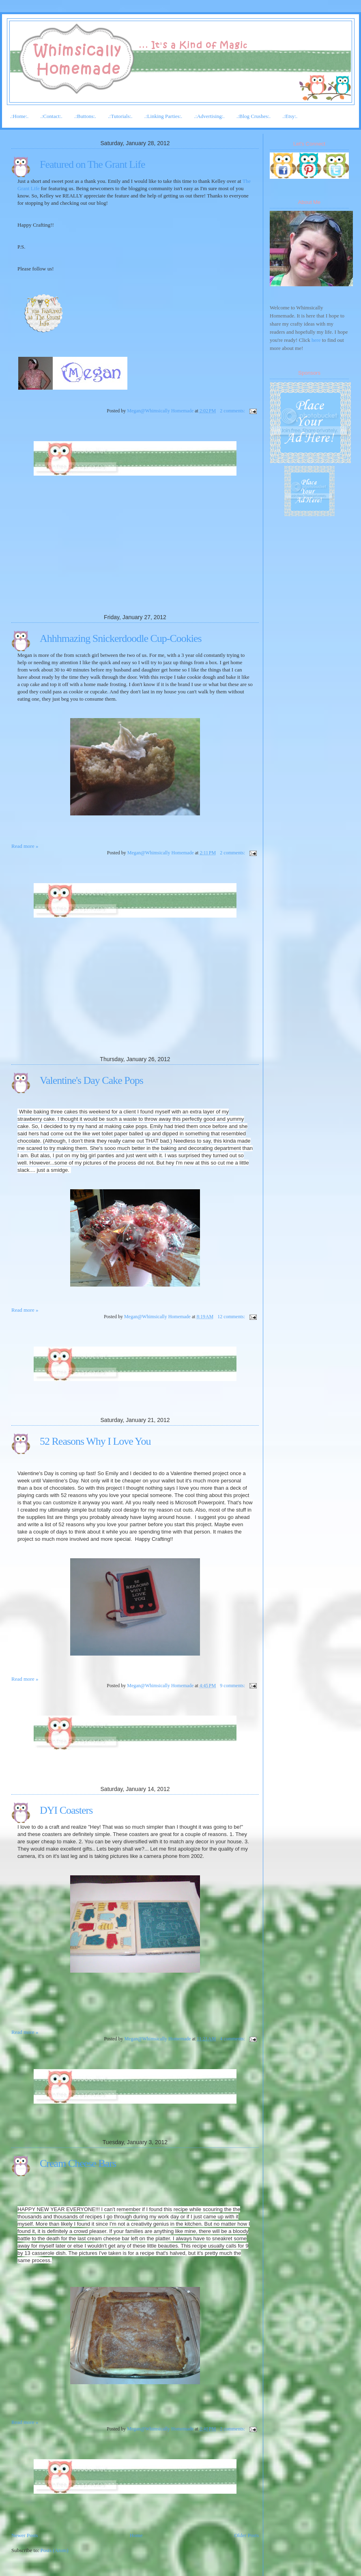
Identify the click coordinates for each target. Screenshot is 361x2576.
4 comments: (233, 2039)
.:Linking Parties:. (163, 116)
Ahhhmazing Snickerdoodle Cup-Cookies (121, 638)
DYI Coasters (66, 1810)
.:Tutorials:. (120, 116)
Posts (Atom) (55, 2550)
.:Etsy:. (289, 116)
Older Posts (246, 2535)
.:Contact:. (51, 116)
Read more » (24, 846)
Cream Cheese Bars (78, 2163)
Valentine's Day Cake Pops (91, 1080)
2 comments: (233, 411)
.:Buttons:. (85, 116)
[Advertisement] (72, 559)
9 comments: (233, 1685)
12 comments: (231, 1316)
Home (136, 2535)
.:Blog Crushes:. (253, 116)
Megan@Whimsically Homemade (161, 411)
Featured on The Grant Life (92, 164)
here (316, 340)
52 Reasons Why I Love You (95, 1441)
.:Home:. (19, 116)
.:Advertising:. (209, 116)
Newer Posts (24, 2535)
